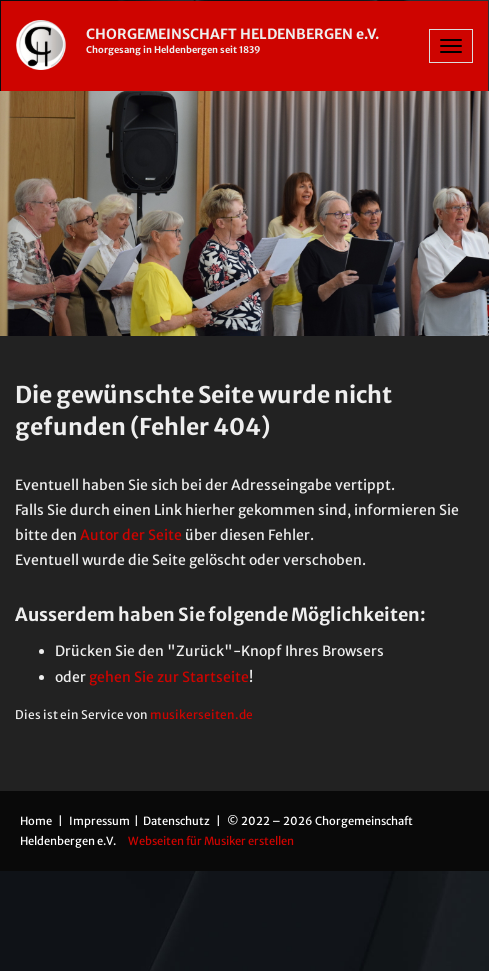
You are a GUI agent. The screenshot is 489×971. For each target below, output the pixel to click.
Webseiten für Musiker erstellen (211, 841)
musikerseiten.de (201, 714)
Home (36, 821)
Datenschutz (177, 821)
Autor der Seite (131, 535)
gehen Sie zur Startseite (169, 677)
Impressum (100, 821)
